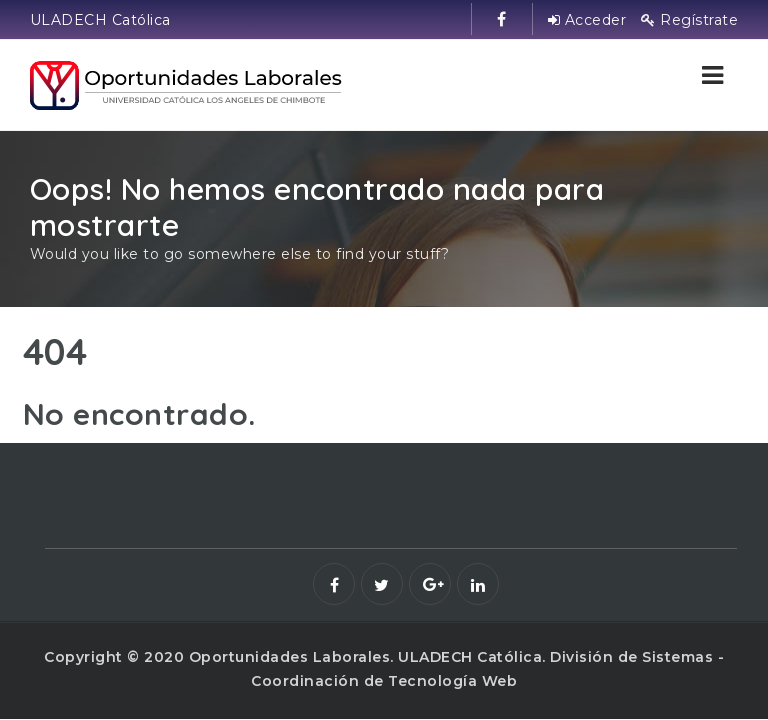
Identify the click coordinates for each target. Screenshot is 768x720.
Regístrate (689, 20)
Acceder (587, 20)
